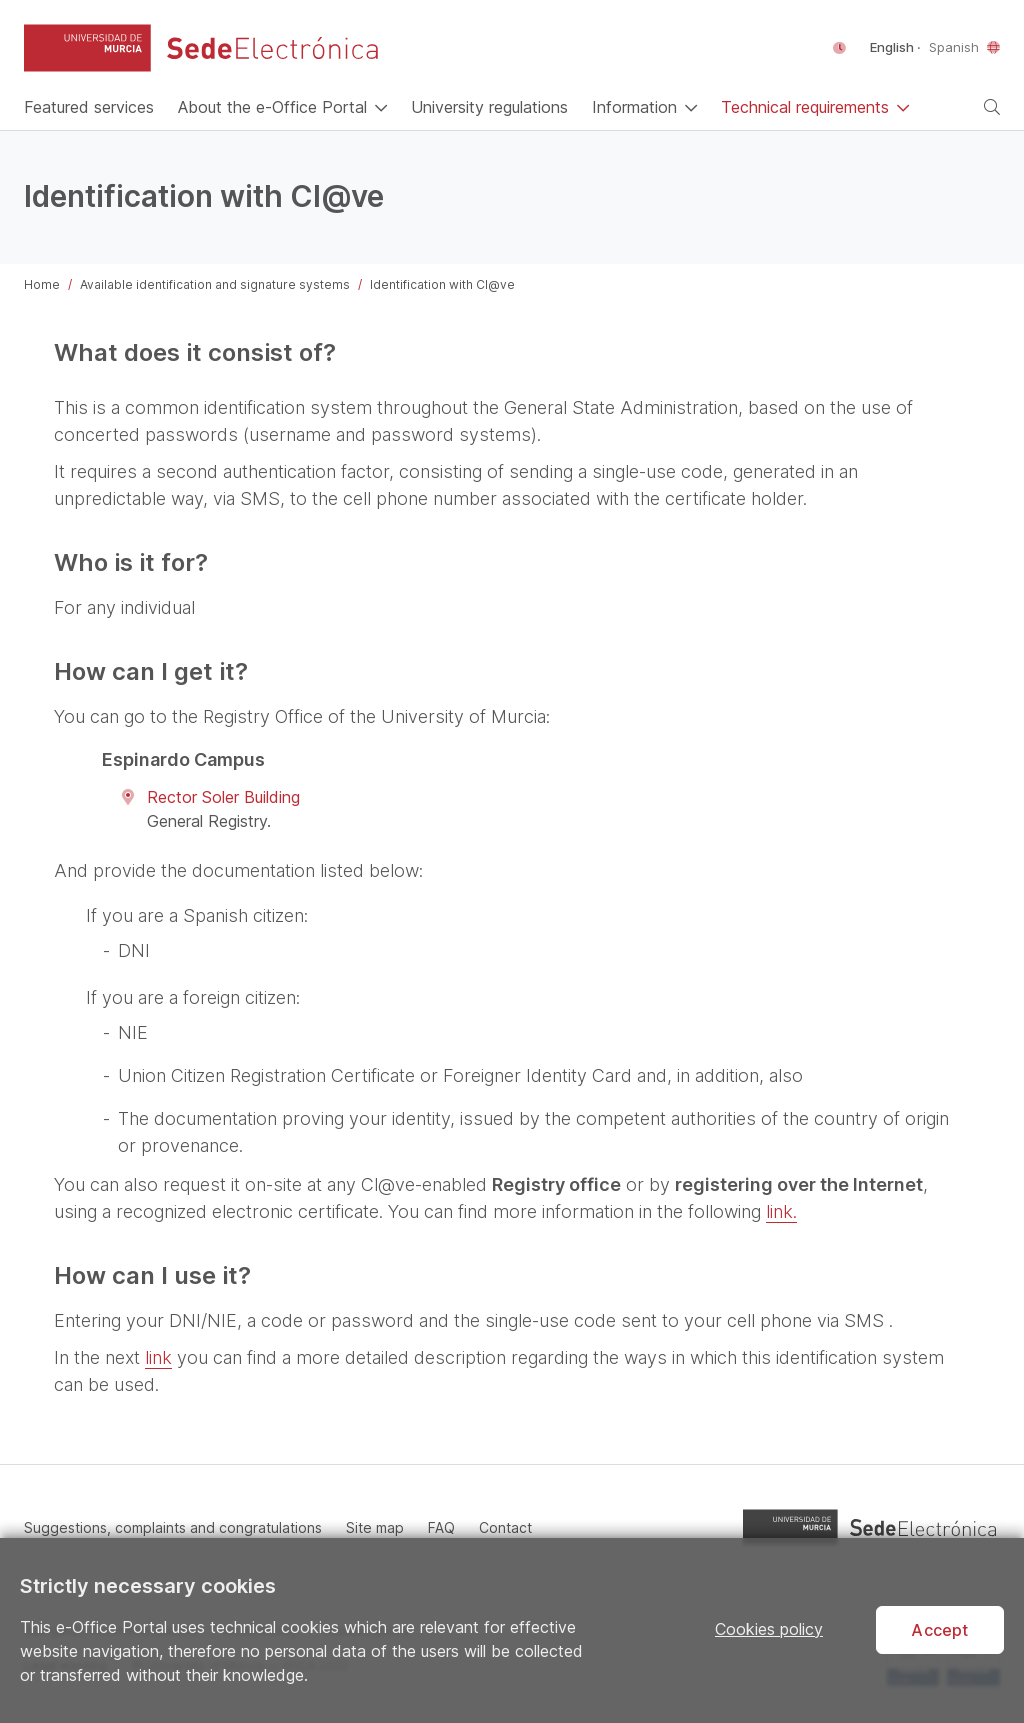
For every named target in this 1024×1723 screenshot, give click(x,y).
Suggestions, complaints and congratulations (173, 1527)
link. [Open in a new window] (781, 1211)
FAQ (441, 1527)
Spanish (954, 47)
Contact (505, 1527)
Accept (939, 1630)
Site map (375, 1527)
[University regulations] (489, 107)
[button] (87, 48)
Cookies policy (769, 1629)
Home (42, 284)
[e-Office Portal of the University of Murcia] (272, 48)
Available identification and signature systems (215, 284)
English (893, 47)
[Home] (89, 107)
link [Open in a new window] (158, 1357)
